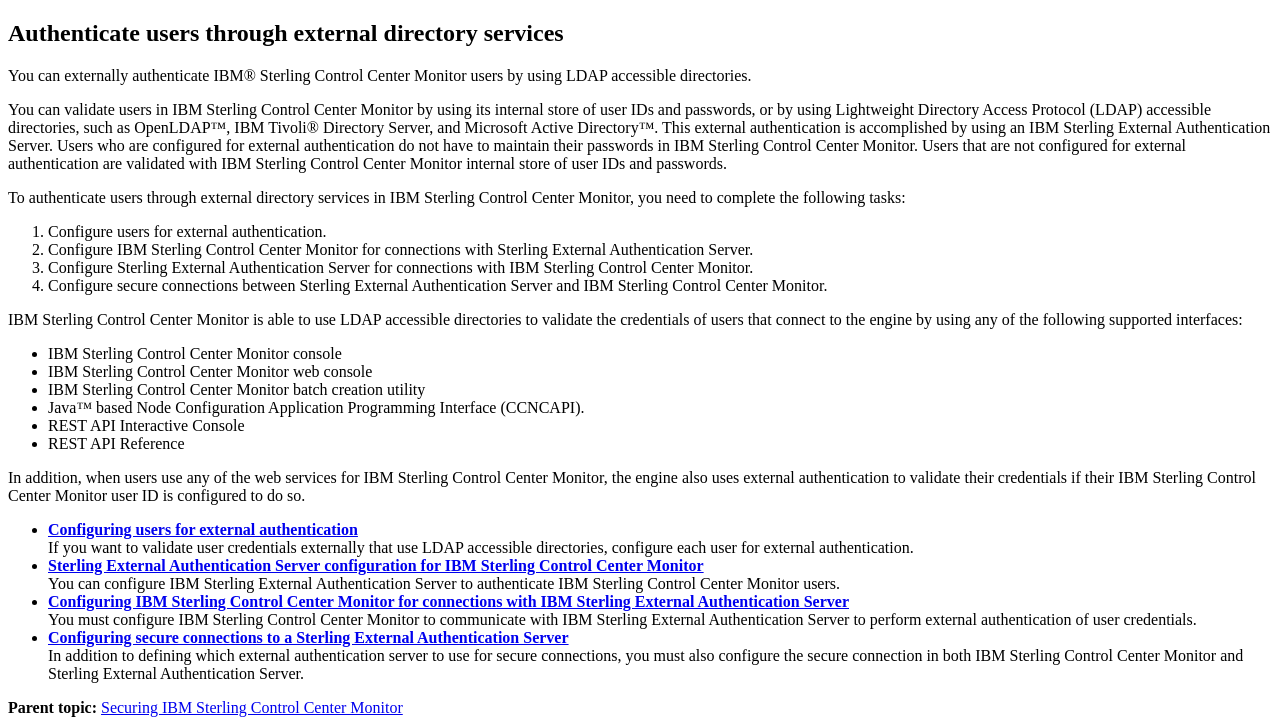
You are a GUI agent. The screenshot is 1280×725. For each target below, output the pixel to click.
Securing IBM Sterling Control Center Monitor (252, 707)
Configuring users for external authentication (203, 529)
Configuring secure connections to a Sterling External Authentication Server (308, 637)
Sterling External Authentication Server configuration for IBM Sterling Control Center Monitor (376, 565)
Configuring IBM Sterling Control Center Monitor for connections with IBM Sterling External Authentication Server (448, 601)
